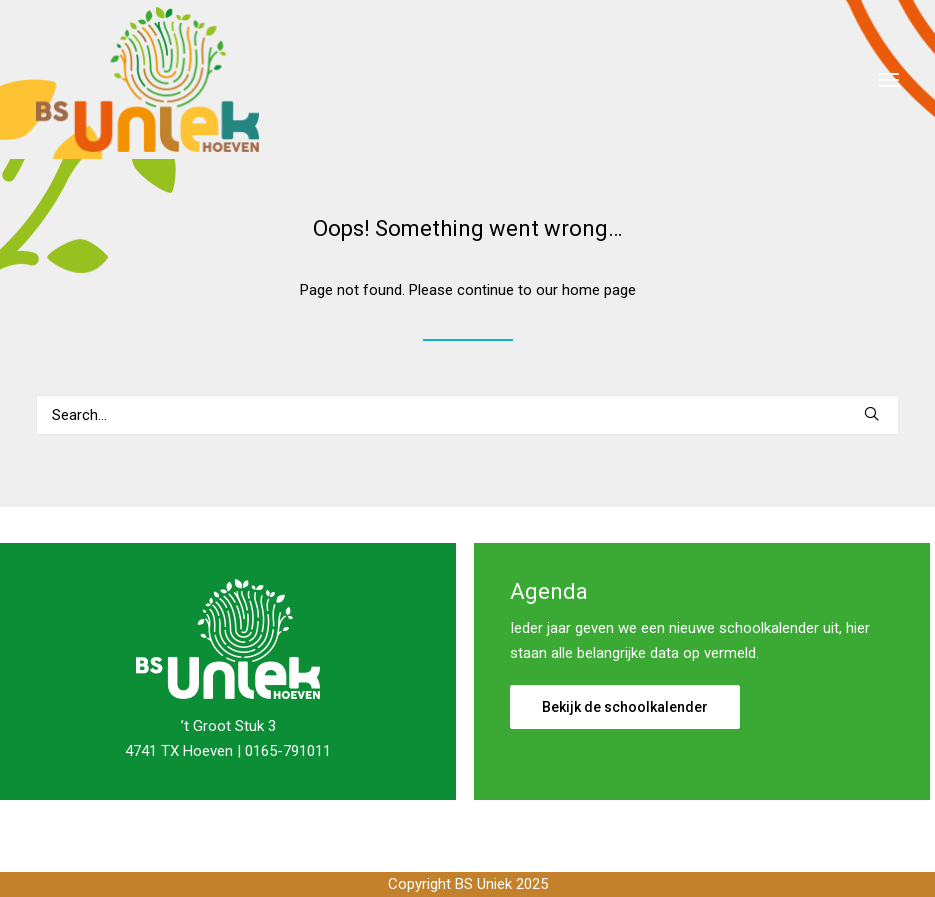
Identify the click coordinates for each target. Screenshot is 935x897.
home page (599, 290)
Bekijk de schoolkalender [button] (625, 707)
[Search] (467, 415)
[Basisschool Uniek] (147, 79)
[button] (889, 79)
